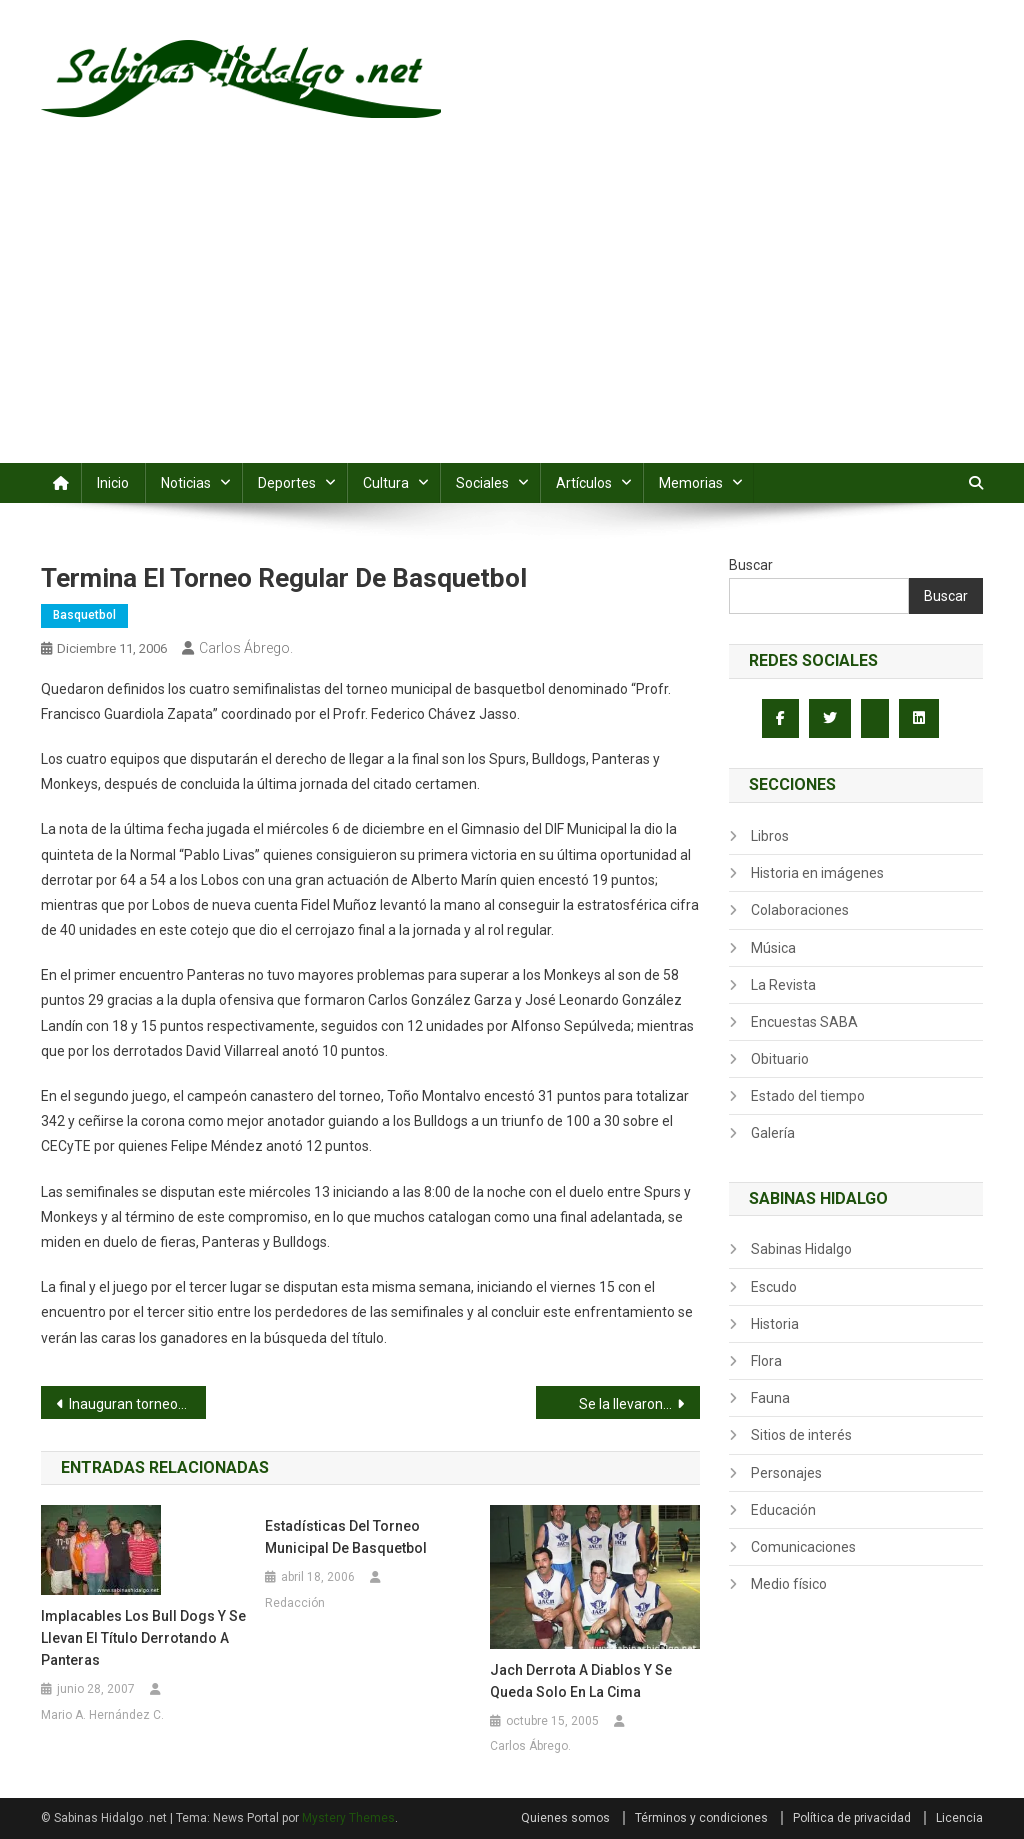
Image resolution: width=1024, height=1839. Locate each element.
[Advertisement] (512, 313)
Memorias (691, 483)
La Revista (783, 985)
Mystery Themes (348, 1818)
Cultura (386, 483)
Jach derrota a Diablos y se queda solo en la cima (581, 1681)
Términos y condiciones (701, 1818)
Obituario (780, 1059)
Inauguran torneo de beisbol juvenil (137, 1404)
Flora (766, 1361)
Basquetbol (84, 615)
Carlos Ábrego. (246, 648)
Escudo (774, 1287)
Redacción (295, 1603)
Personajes (786, 1473)
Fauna (770, 1398)
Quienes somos (565, 1818)
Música (773, 948)
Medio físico (789, 1584)
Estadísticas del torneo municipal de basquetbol (346, 1537)
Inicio (113, 483)
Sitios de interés (801, 1435)
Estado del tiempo (808, 1096)
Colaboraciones (800, 910)
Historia (775, 1324)
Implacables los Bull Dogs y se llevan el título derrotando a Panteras (143, 1638)
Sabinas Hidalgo (801, 1249)
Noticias (186, 483)
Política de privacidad (852, 1818)
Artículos (584, 483)
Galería (773, 1133)
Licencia (959, 1818)
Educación (783, 1510)
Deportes (287, 483)
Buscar (751, 565)
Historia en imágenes (817, 873)
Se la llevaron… (625, 1404)
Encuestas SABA (804, 1022)
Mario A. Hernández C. (102, 1715)
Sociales (482, 483)
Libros (770, 836)
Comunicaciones (803, 1547)
